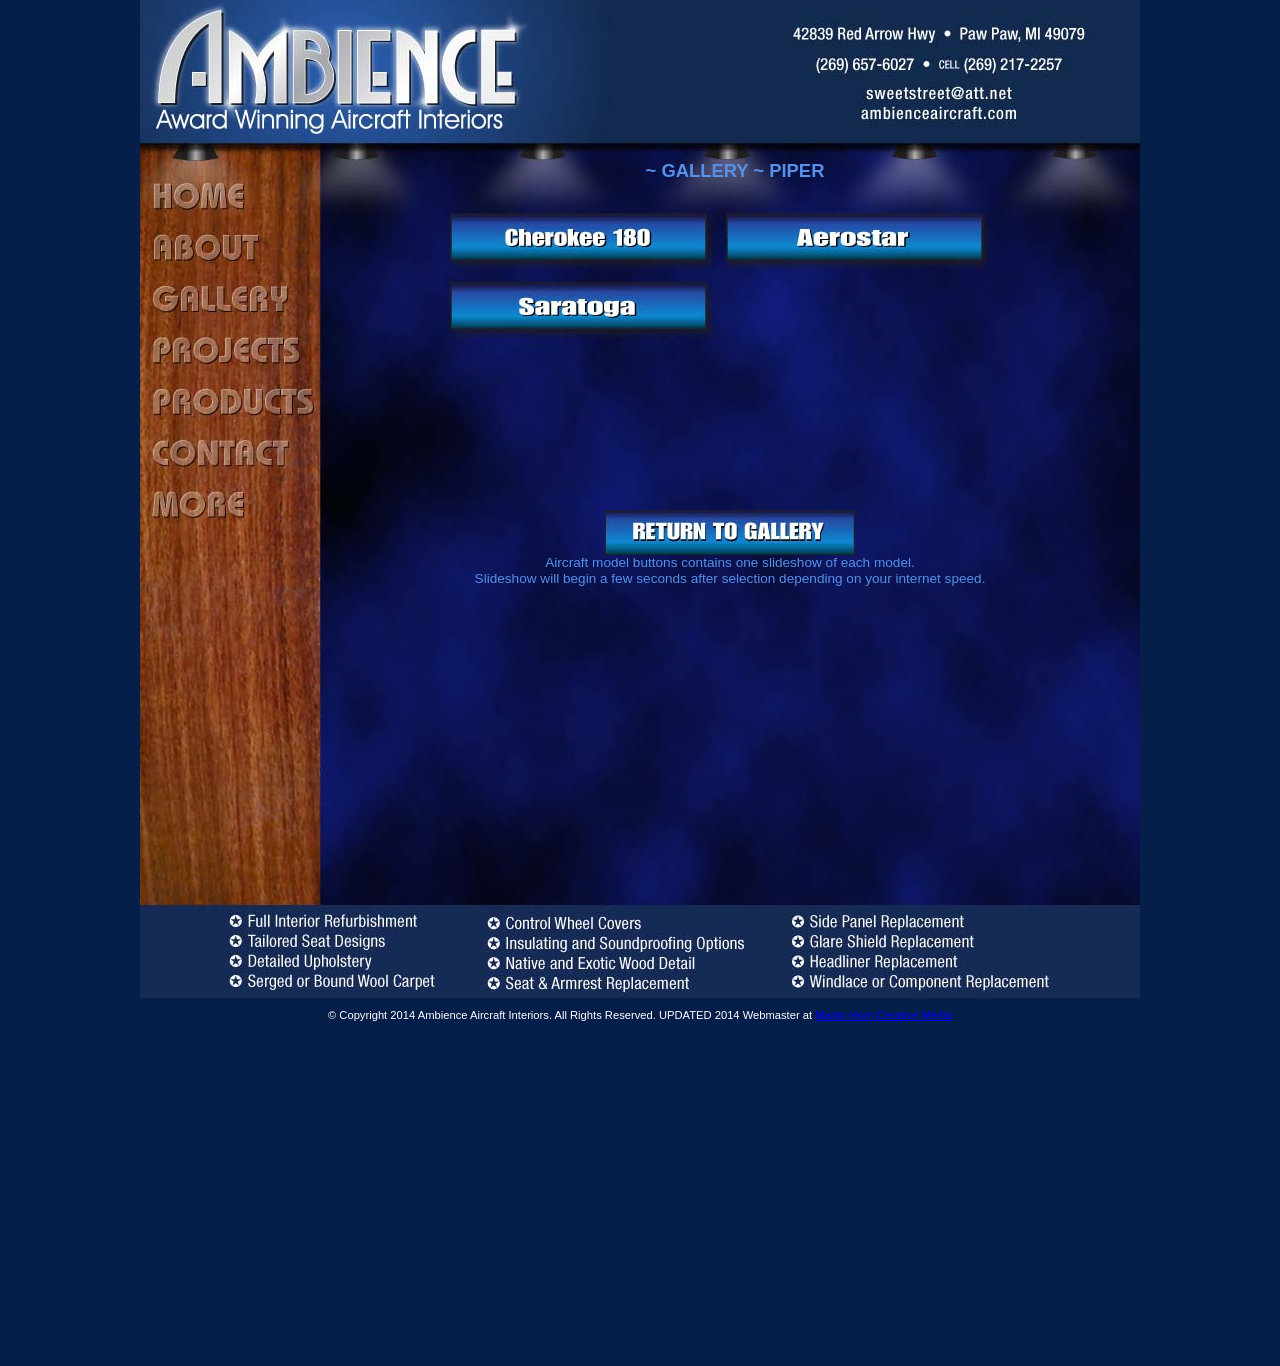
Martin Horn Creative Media (883, 1015)
